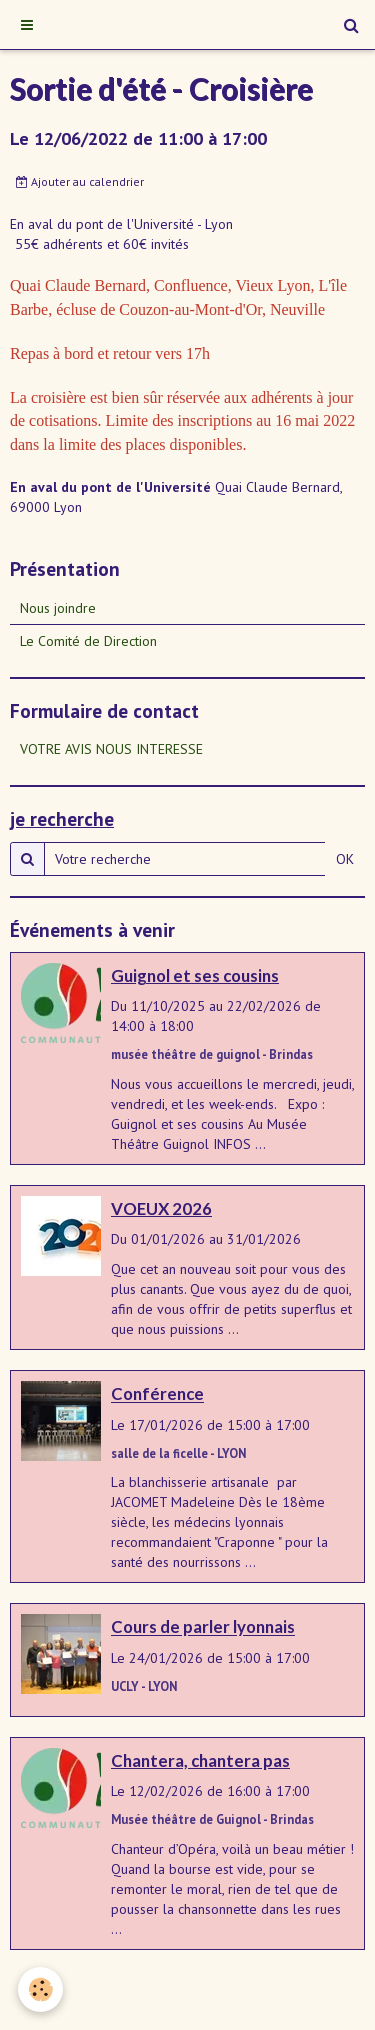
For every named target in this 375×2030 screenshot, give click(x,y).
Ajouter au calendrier (80, 181)
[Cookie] (40, 1989)
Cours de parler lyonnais (203, 1627)
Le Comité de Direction (88, 641)
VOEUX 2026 (161, 1208)
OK (345, 859)
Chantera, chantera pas (200, 1760)
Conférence (157, 1394)
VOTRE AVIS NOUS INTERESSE (111, 749)
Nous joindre (58, 608)
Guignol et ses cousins (195, 975)
